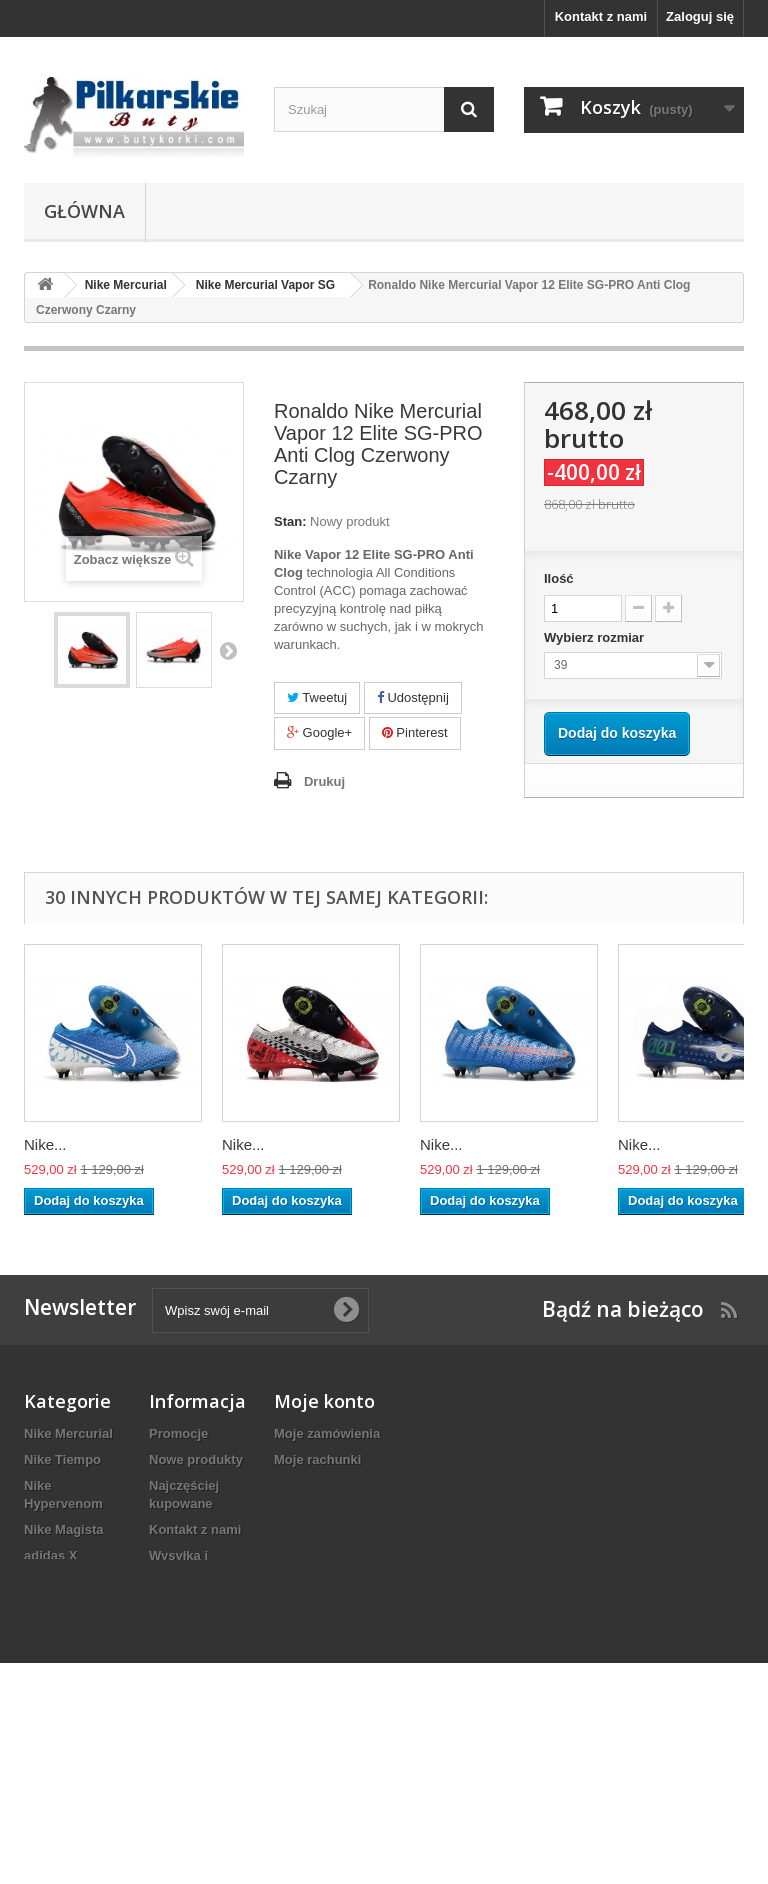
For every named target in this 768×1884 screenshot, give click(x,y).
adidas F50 (57, 1747)
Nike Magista (63, 1529)
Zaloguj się (700, 16)
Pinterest (415, 732)
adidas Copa (62, 1721)
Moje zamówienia (327, 1433)
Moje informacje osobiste (352, 1511)
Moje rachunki (317, 1459)
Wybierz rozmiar (596, 637)
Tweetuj (317, 697)
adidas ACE (60, 1651)
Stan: (290, 521)
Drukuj (324, 781)
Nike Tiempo (62, 1459)
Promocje (178, 1433)
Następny (228, 650)
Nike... (45, 1144)
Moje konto (324, 1401)
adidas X (50, 1555)
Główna (84, 211)
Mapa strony (187, 1757)
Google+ (319, 732)
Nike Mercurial (68, 1433)
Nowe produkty (196, 1459)
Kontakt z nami (601, 16)
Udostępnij (413, 697)
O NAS (169, 1687)
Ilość (559, 578)
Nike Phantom (67, 1581)
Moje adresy (311, 1485)
